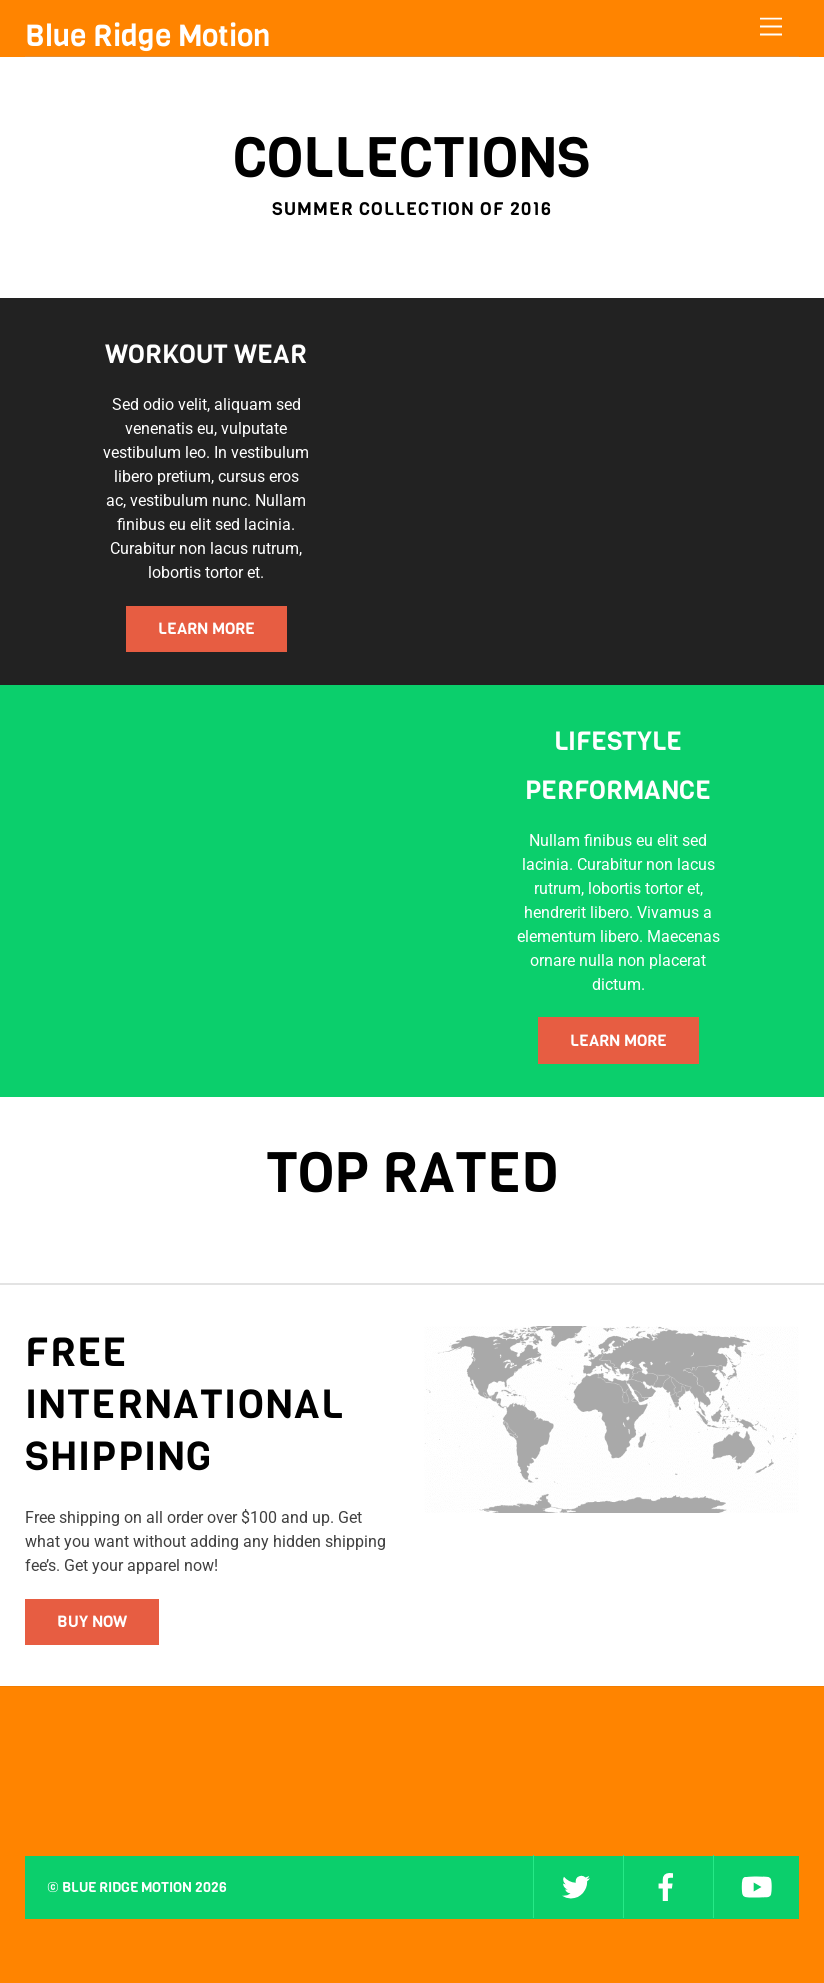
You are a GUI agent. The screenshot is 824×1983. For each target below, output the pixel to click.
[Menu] (771, 27)
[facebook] (666, 1886)
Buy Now (92, 1621)
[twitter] (576, 1886)
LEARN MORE (206, 628)
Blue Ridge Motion (127, 1887)
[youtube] (756, 1886)
